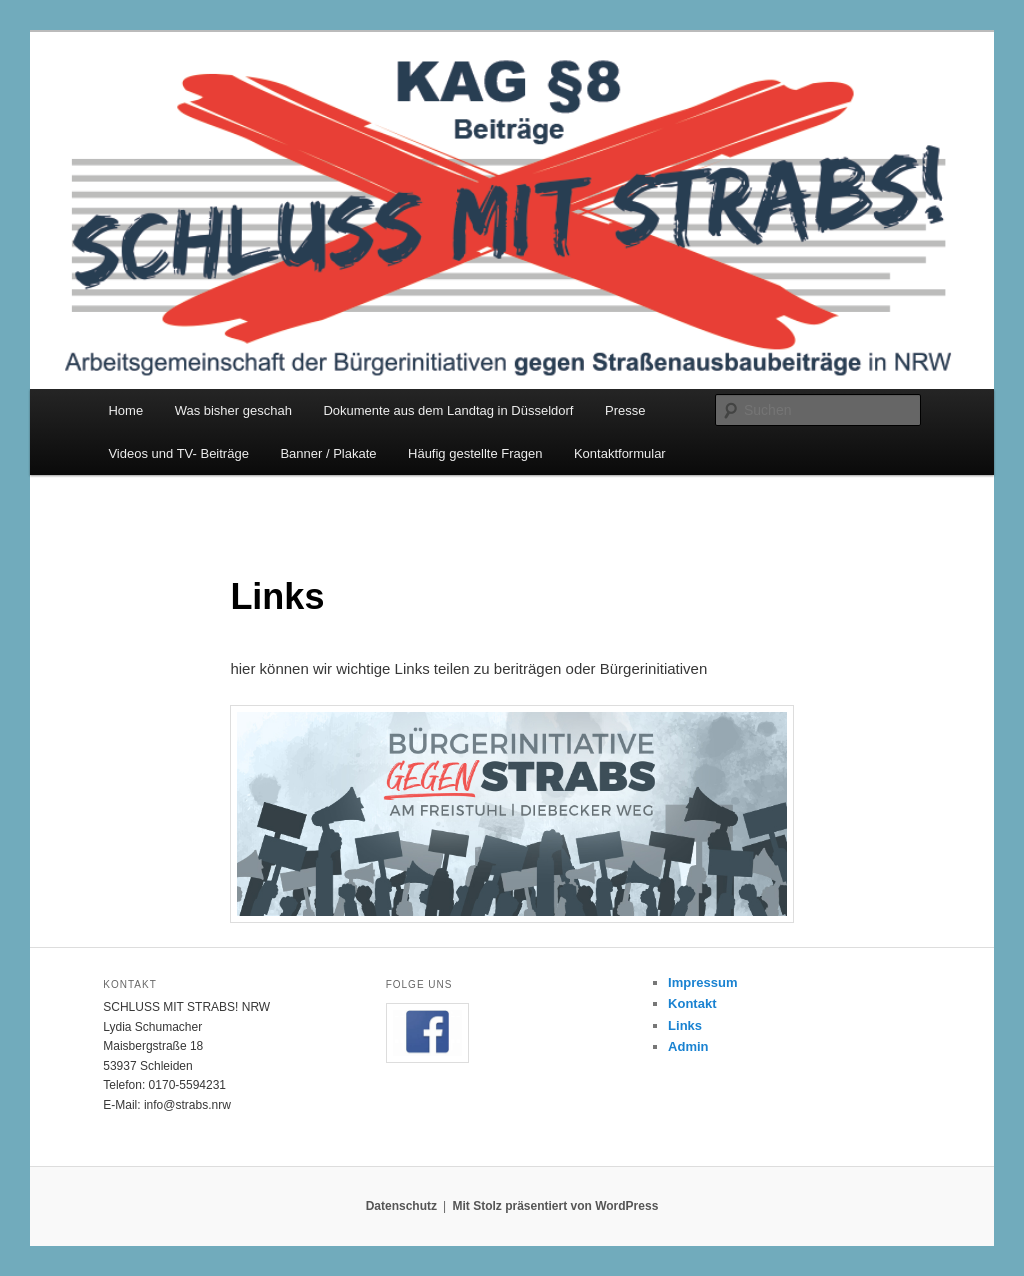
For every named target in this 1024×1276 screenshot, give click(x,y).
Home (125, 410)
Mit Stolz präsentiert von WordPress (555, 1206)
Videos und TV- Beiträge (178, 453)
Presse (625, 410)
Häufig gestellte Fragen (475, 453)
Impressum (702, 982)
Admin (688, 1046)
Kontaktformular (620, 453)
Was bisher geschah (233, 410)
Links (685, 1025)
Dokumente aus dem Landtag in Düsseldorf (448, 410)
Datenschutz (401, 1206)
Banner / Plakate (328, 453)
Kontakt (692, 1003)
